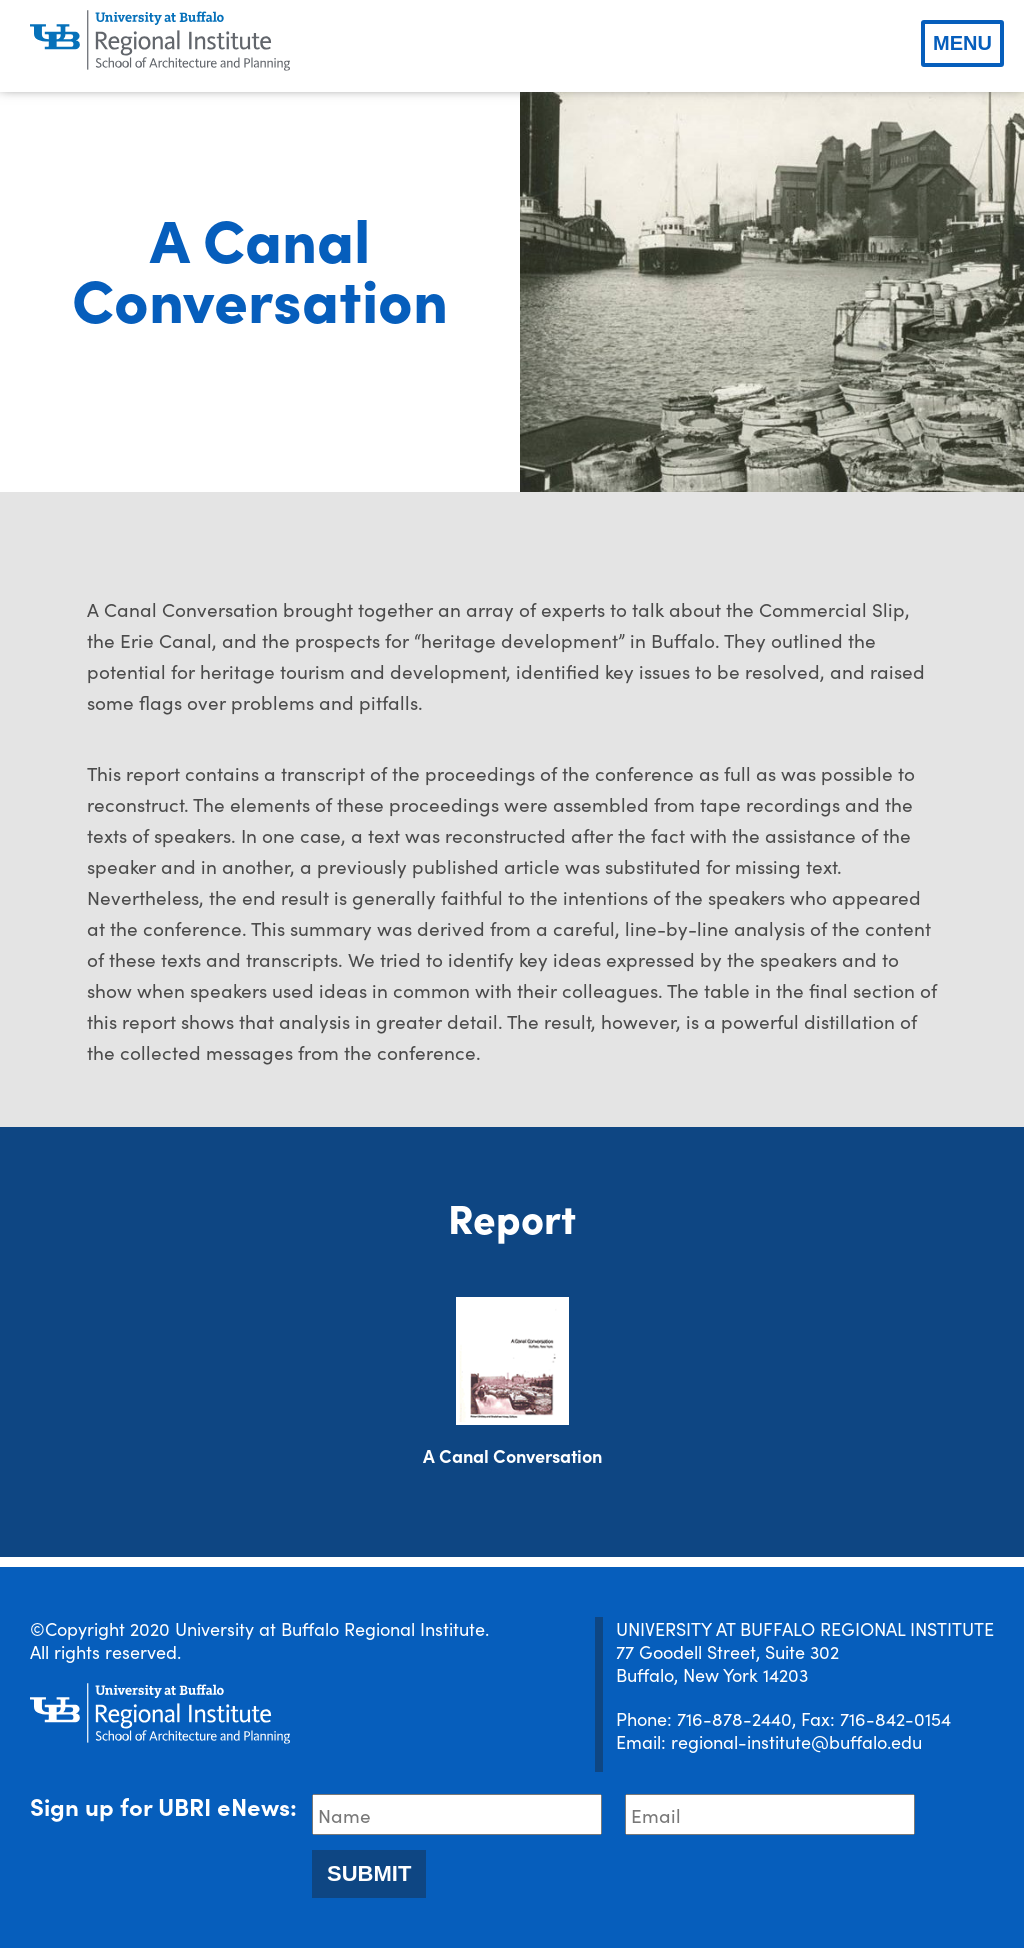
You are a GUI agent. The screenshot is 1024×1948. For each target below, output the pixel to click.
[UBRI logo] (160, 41)
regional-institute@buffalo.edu (796, 1741)
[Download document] (512, 1361)
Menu (962, 43)
